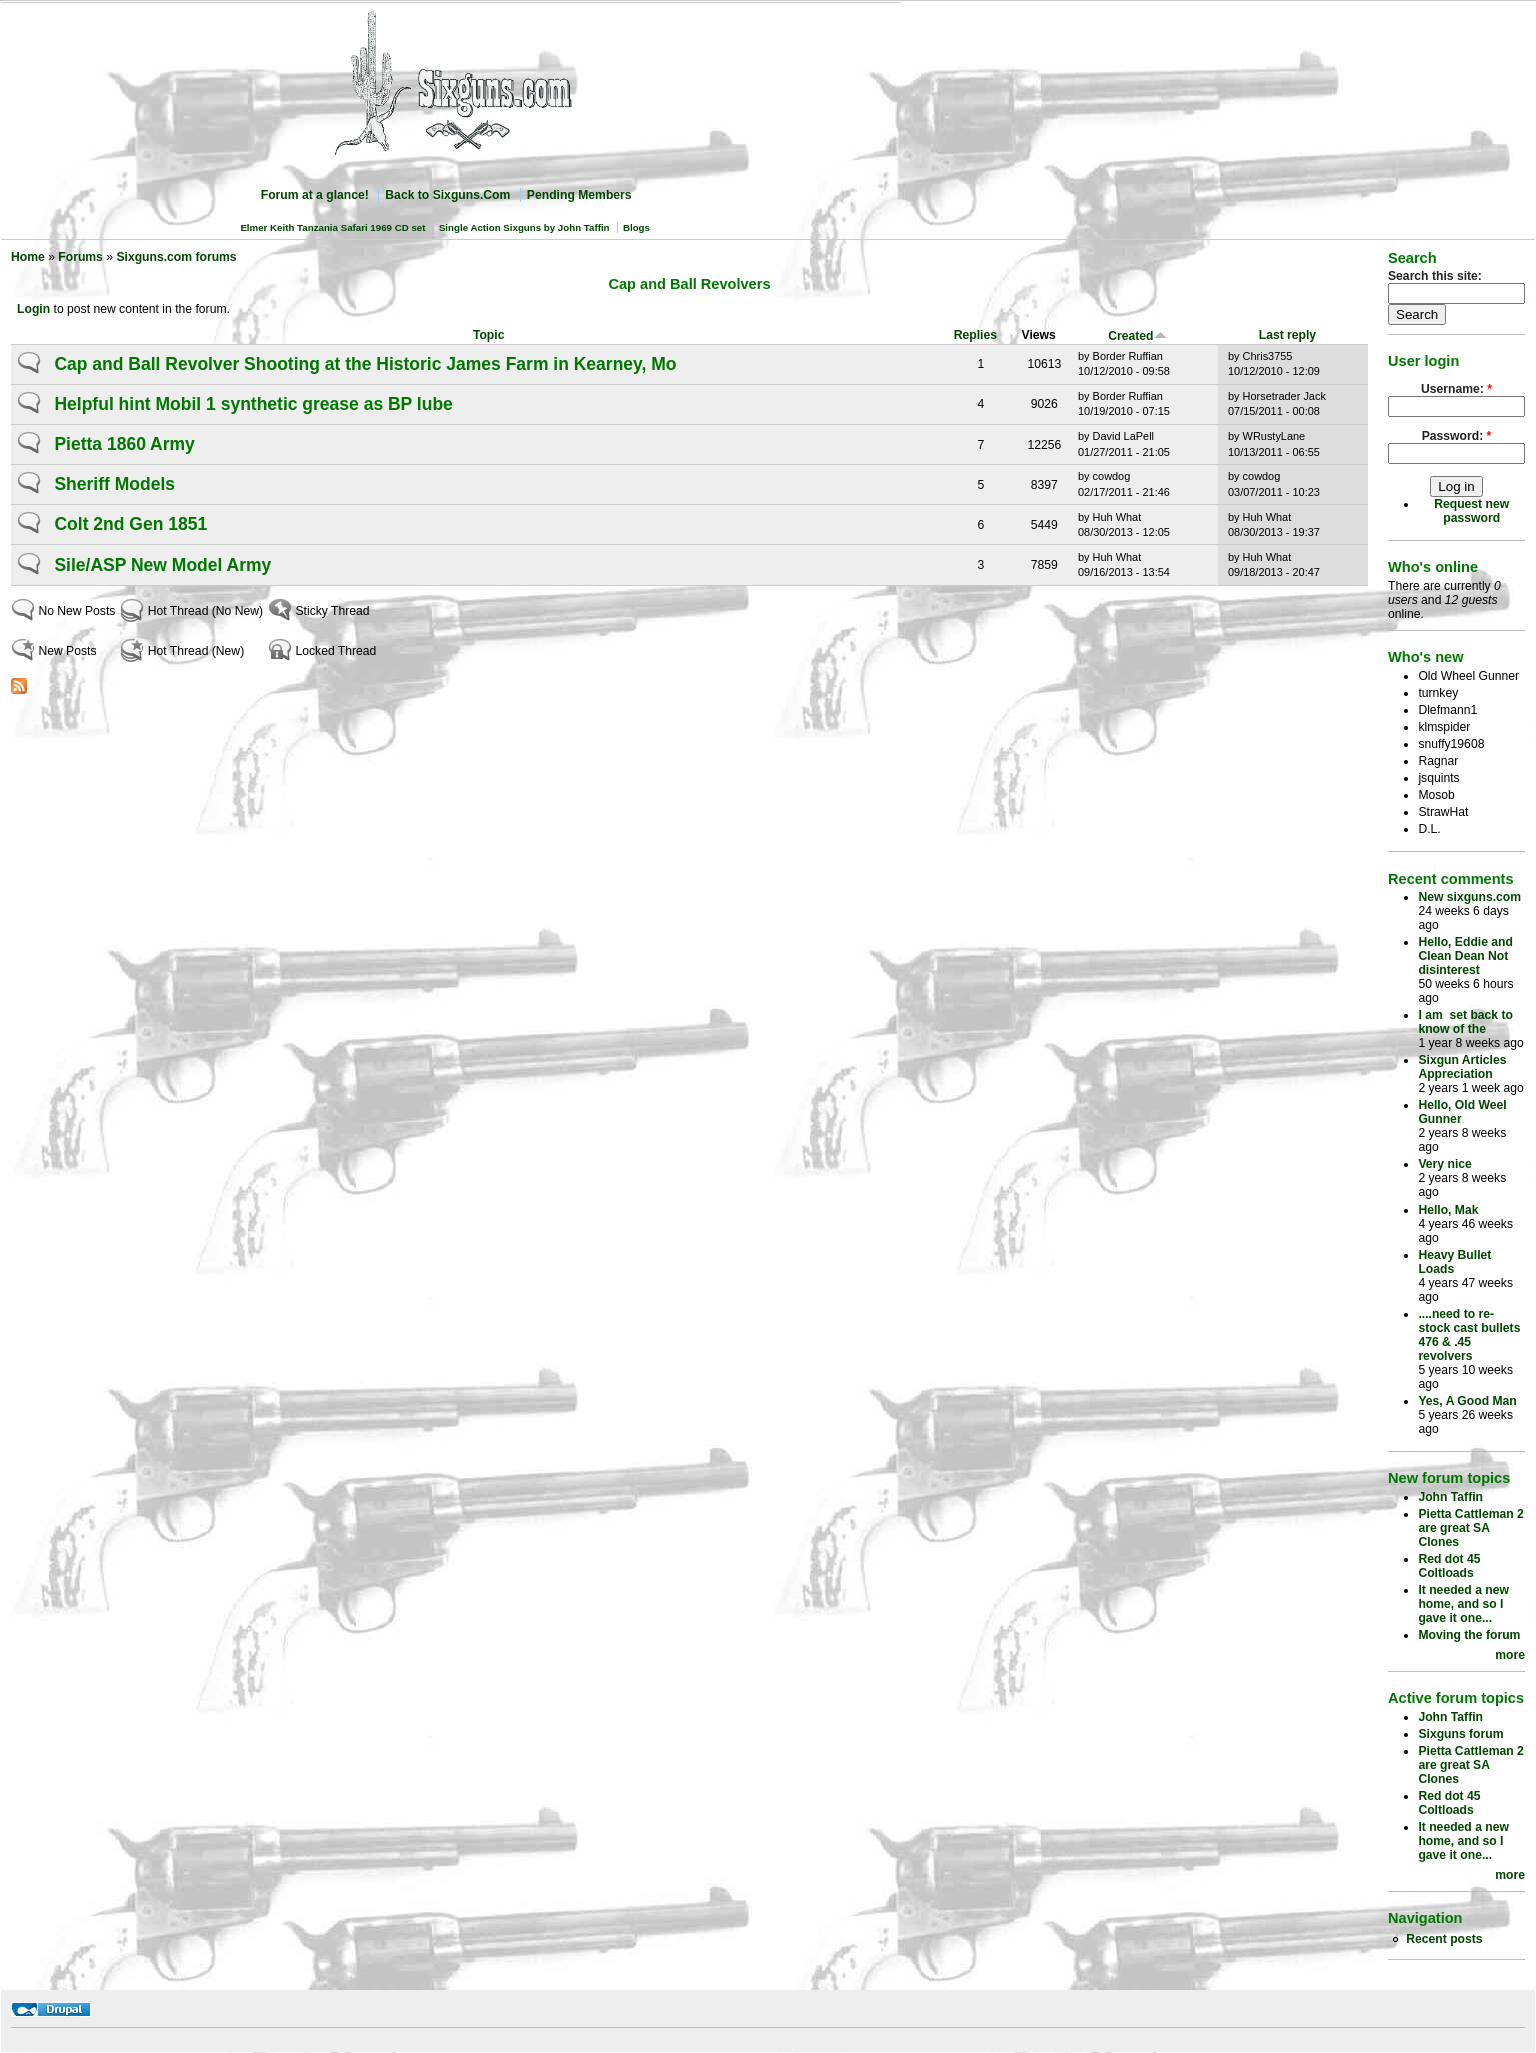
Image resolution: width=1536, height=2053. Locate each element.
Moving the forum (1469, 1635)
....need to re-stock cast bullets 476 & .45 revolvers (1469, 1335)
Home (28, 257)
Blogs (636, 227)
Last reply (1287, 335)
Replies (975, 335)
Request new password (1471, 511)
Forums (80, 257)
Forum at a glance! (315, 195)
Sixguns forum (1460, 1734)
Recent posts (1444, 1939)
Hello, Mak (1448, 1210)
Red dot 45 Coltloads (1449, 1566)
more (1510, 1655)
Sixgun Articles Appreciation (1462, 1067)
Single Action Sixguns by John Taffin (524, 227)
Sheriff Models (114, 484)
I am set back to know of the (1465, 1022)
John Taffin (1450, 1497)
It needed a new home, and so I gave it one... (1463, 1604)
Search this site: (1435, 276)
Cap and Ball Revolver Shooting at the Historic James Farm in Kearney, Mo (365, 364)
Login (33, 309)
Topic (489, 335)
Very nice (1444, 1164)
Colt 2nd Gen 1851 (130, 524)
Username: (1456, 389)
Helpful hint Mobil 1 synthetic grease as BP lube (253, 404)
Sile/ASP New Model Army (162, 565)
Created (1137, 336)
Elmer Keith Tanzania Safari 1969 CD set (332, 227)
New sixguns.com (1469, 897)
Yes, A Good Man (1467, 1401)
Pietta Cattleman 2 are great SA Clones (1470, 1528)
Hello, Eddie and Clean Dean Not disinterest (1465, 956)
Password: (1457, 436)
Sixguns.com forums (176, 257)
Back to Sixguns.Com (447, 195)
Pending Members (579, 195)
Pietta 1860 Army (124, 444)
